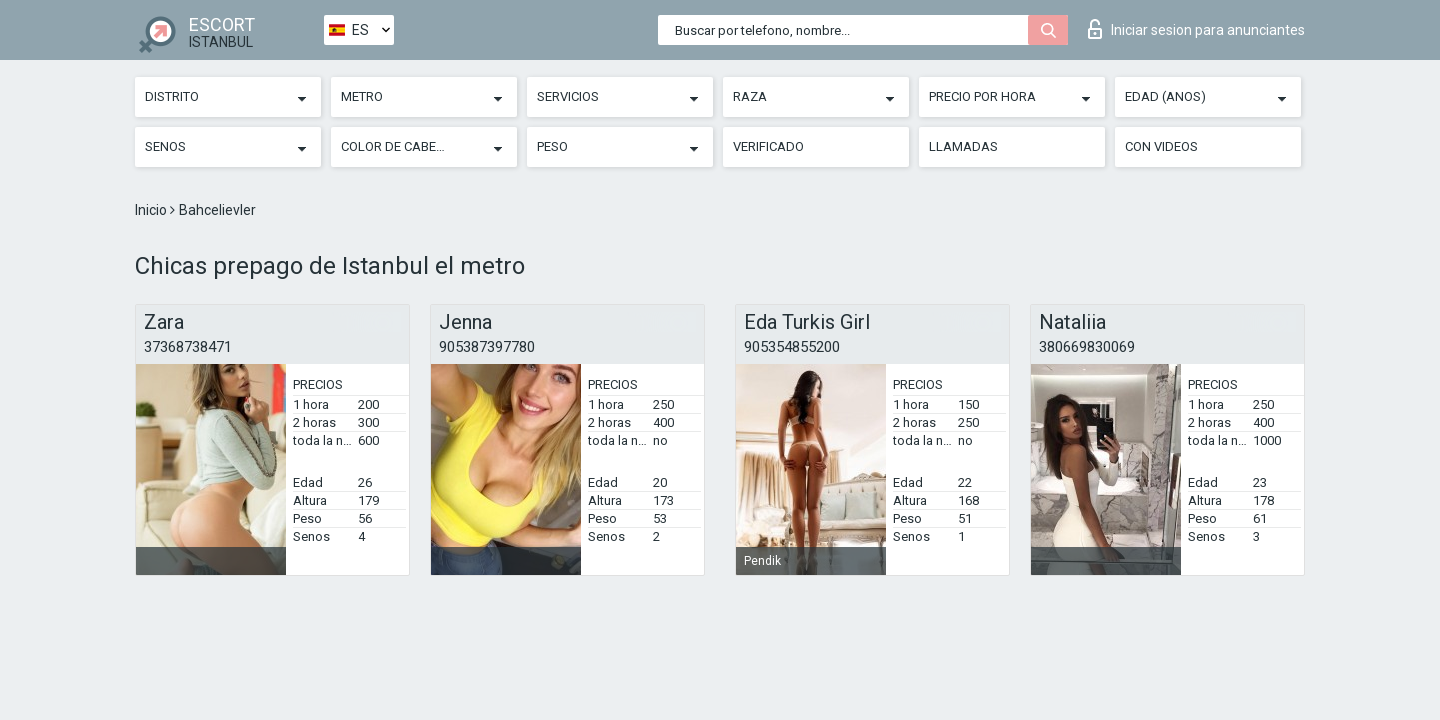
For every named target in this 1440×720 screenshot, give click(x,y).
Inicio (152, 210)
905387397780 (487, 347)
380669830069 (1087, 347)
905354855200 (792, 347)
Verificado (768, 146)
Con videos (1161, 146)
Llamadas (963, 146)
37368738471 (188, 347)
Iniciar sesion (1196, 29)
